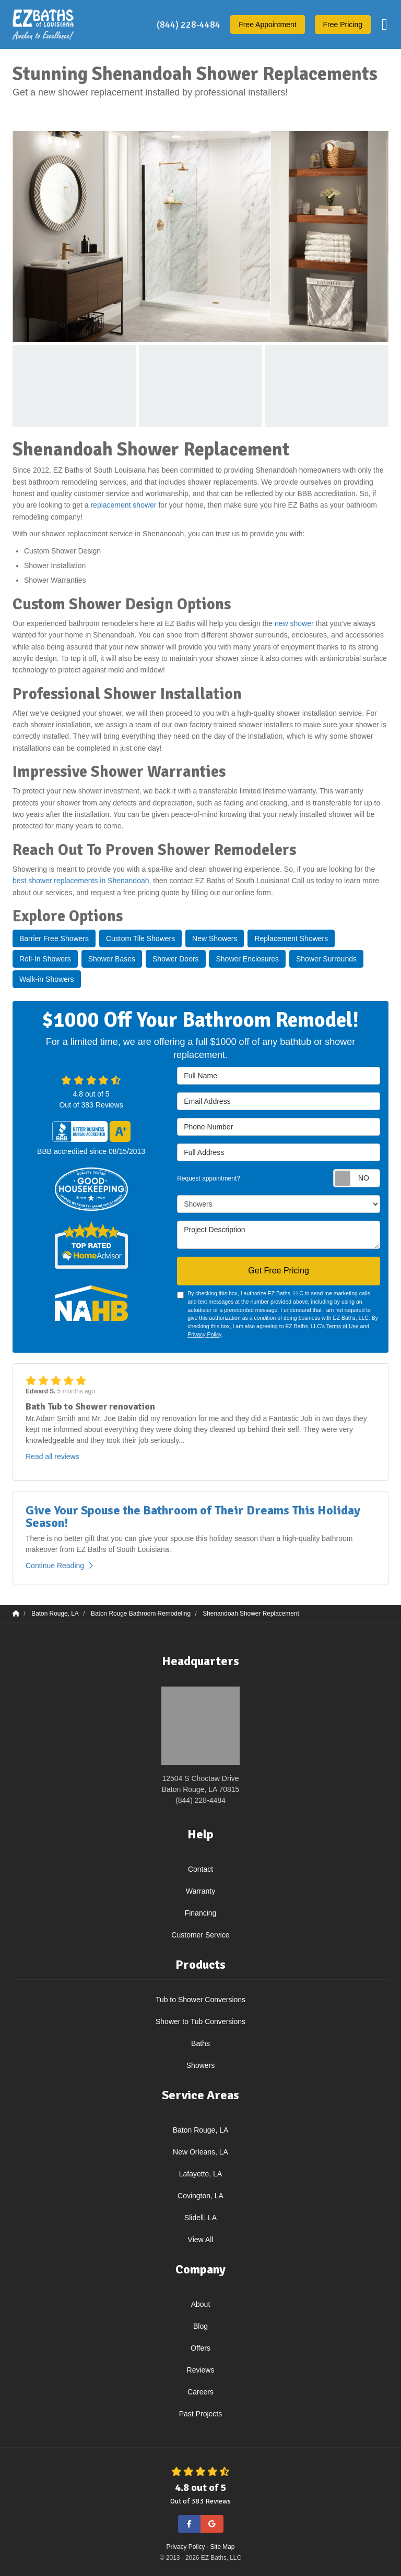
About (200, 2304)
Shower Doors (175, 959)
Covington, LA (200, 2196)
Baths (200, 2043)
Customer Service (200, 1935)
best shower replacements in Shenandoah (81, 880)
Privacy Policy (204, 1334)
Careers (200, 2392)
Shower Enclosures (247, 959)
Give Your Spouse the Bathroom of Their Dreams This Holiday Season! (193, 1516)
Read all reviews (52, 1456)
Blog (200, 2326)
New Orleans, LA (200, 2152)
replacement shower (123, 505)
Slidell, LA (200, 2217)
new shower (294, 623)
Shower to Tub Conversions (200, 2021)
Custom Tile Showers (140, 938)
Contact (200, 1869)
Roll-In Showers (45, 959)
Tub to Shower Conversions (200, 1999)
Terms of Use (342, 1326)
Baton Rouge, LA (201, 2130)
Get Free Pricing (278, 1270)
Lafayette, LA (200, 2174)
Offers (200, 2348)
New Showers (214, 938)
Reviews (201, 2370)
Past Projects (200, 2414)
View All (201, 2239)
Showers (200, 2065)
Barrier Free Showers (54, 938)
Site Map (222, 2546)
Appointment (268, 24)
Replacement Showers (291, 938)
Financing (201, 1913)
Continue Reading (59, 1565)
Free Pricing (342, 24)
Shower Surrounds (326, 959)
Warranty (200, 1891)
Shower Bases (111, 959)
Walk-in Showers (46, 979)
